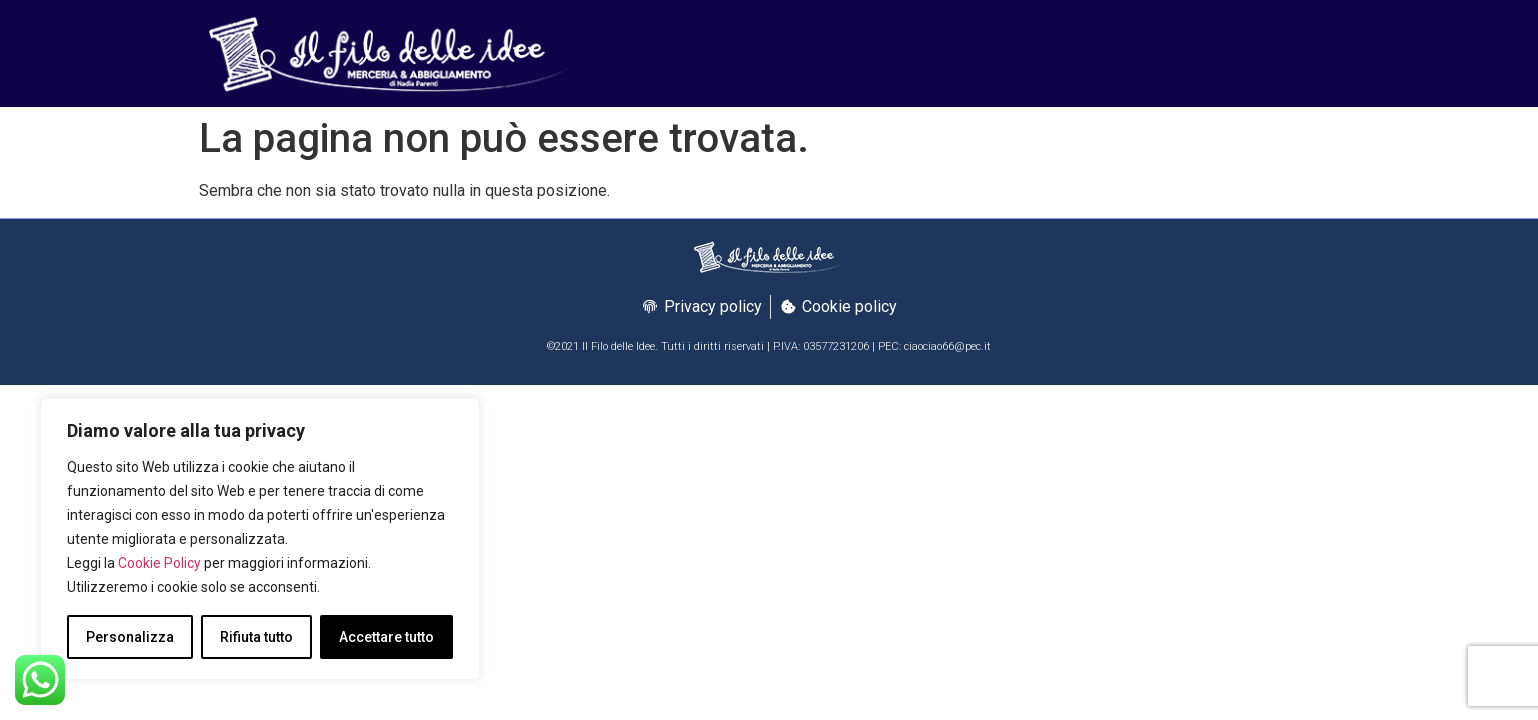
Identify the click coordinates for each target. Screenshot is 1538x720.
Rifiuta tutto (256, 637)
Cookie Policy (159, 563)
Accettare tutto (386, 637)
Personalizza (130, 637)
